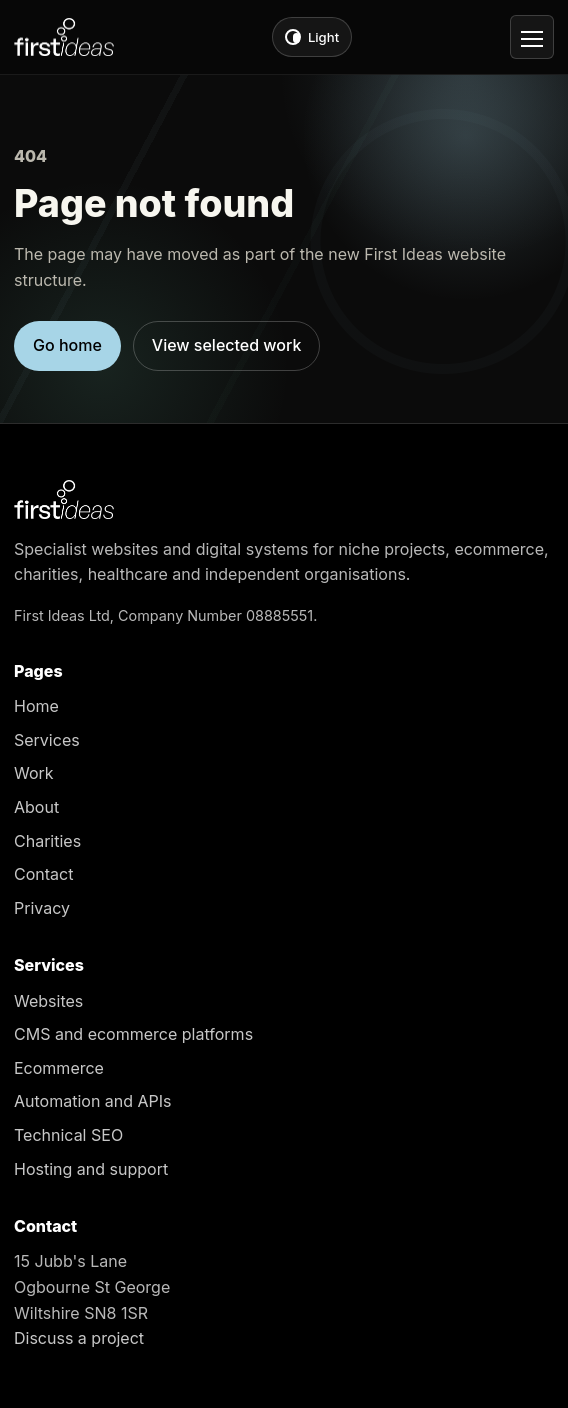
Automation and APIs (93, 1101)
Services (47, 740)
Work (34, 773)
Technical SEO (68, 1135)
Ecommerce (59, 1068)
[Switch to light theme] (312, 37)
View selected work (227, 345)
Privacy (42, 908)
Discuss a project (79, 1338)
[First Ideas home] (64, 37)
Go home (67, 345)
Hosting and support (91, 1169)
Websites (48, 1001)
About (36, 807)
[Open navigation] (532, 37)
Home (36, 706)
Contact (43, 874)
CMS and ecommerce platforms (133, 1034)
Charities (47, 841)
